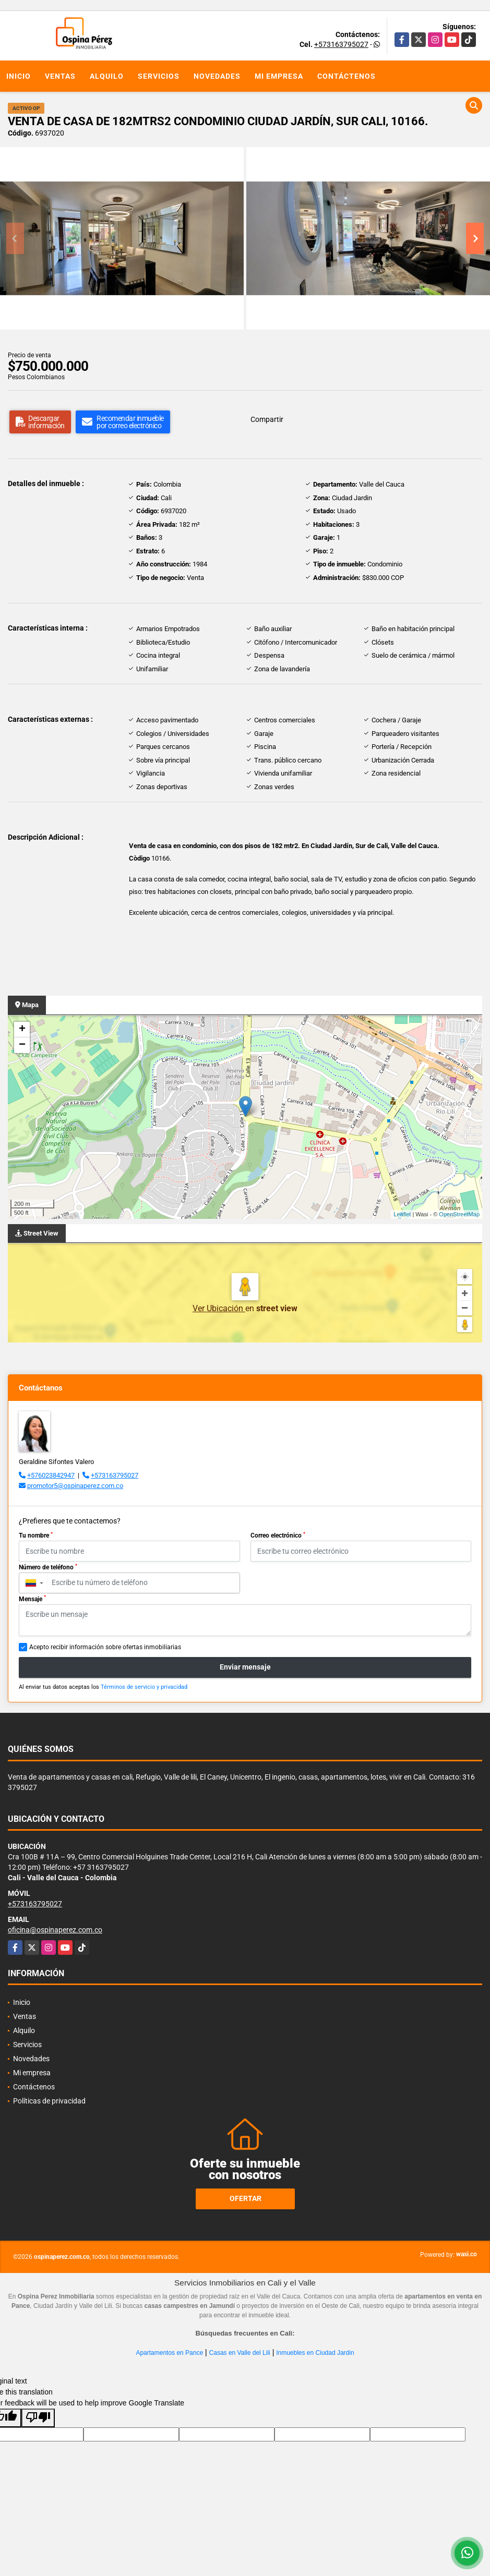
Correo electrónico (277, 1535)
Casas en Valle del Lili (239, 2352)
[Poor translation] (38, 2418)
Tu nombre (36, 1535)
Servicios (159, 76)
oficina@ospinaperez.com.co (55, 1930)
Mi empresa (279, 76)
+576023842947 (51, 1475)
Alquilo (107, 76)
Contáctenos (346, 76)
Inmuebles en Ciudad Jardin (315, 2352)
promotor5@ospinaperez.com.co (75, 1486)
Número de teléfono (48, 1567)
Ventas (60, 76)
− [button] (22, 1045)
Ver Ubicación (219, 1308)
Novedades (217, 76)
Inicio (18, 76)
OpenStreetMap (459, 1214)
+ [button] (22, 1029)
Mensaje (32, 1598)
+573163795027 (341, 44)
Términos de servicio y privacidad (144, 1687)
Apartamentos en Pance (169, 2352)
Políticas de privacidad (49, 2101)
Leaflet (402, 1214)
